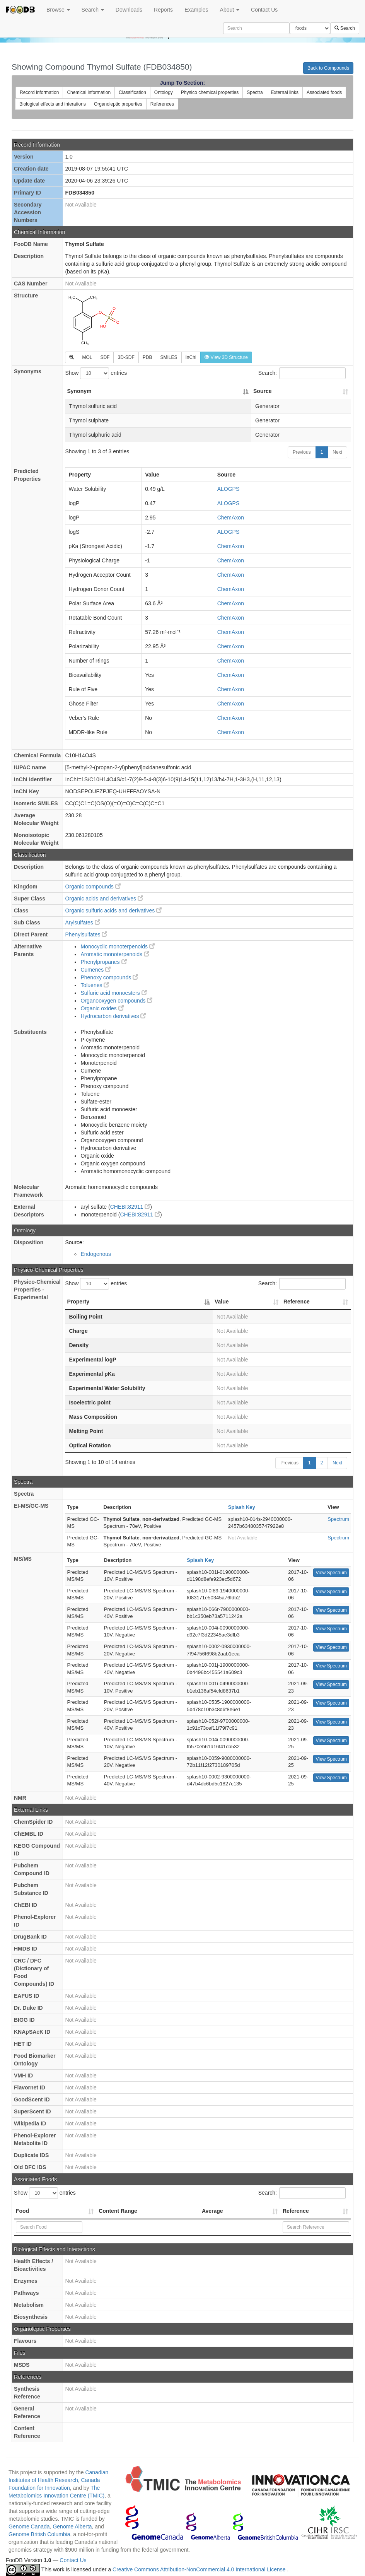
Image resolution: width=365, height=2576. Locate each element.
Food (22, 2211)
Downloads (129, 10)
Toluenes (94, 985)
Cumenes (95, 970)
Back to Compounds (328, 68)
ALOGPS (228, 489)
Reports (163, 10)
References (162, 104)
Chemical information (89, 92)
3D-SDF (126, 357)
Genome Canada (29, 2526)
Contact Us (264, 10)
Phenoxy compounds (109, 977)
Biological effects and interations (52, 104)
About (229, 10)
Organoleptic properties (118, 104)
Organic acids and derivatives (104, 898)
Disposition (28, 1242)
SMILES (168, 357)
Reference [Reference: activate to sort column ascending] (296, 1301)
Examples (196, 10)
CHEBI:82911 (130, 1207)
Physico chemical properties (210, 92)
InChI (191, 357)
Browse (58, 10)
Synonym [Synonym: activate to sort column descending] (79, 391)
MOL (87, 357)
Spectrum (338, 1519)
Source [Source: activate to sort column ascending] (262, 391)
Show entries (96, 373)
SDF (104, 357)
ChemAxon (230, 517)
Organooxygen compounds (116, 1001)
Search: (302, 373)
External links (284, 92)
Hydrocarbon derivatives (113, 1016)
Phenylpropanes (103, 962)
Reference (296, 2211)
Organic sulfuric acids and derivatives (113, 910)
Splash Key (241, 1507)
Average (212, 2211)
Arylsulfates (82, 922)
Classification (132, 92)
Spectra (255, 92)
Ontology (163, 92)
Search (93, 10)
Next (337, 452)
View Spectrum (331, 1572)
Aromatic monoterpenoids (114, 954)
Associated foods (324, 92)
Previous (302, 452)
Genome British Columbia (39, 2534)
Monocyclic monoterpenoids (117, 946)
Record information (39, 92)
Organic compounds (92, 886)
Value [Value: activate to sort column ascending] (222, 1301)
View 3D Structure (226, 357)
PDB (147, 357)
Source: (74, 1242)
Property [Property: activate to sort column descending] (78, 1301)
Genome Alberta (72, 2526)
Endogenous (95, 1254)
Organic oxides (101, 1008)
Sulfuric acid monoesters (113, 993)
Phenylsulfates (86, 934)
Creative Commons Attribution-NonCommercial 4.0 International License (200, 2569)
